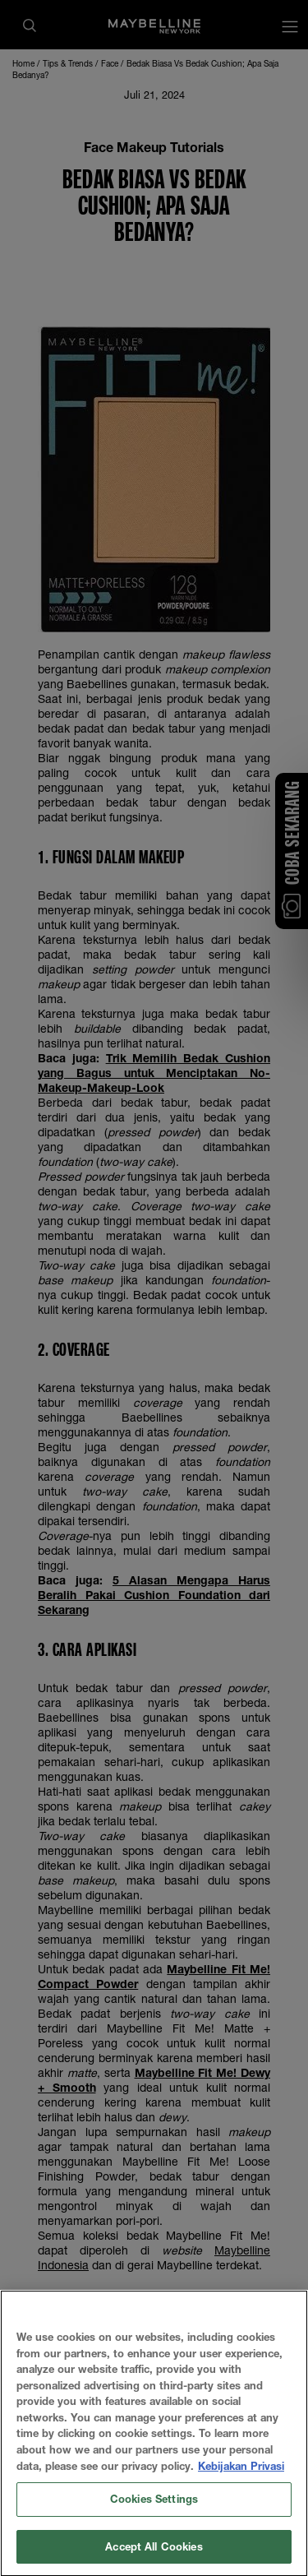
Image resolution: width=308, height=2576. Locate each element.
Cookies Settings (154, 2514)
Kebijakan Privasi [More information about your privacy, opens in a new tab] (241, 2480)
